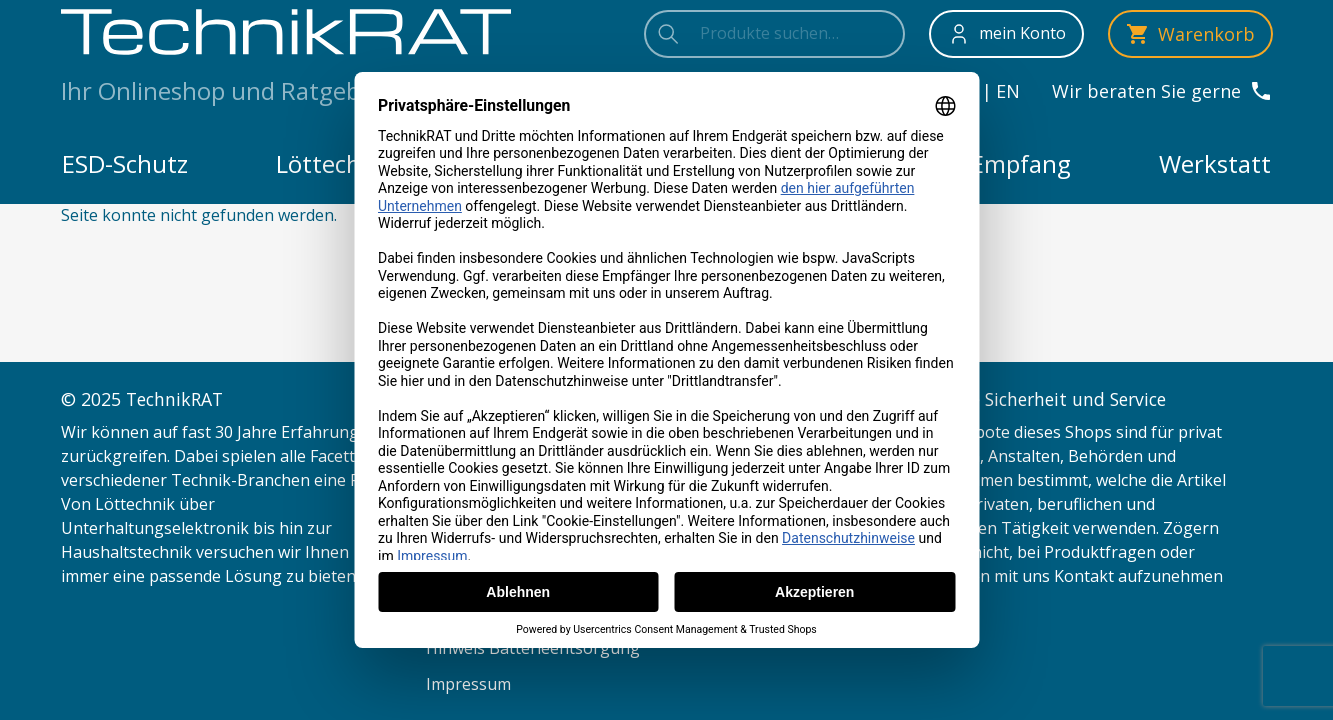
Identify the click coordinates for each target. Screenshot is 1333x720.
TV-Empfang (1002, 163)
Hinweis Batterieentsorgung (533, 648)
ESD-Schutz (125, 163)
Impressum (468, 684)
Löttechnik (335, 163)
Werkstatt (1215, 163)
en (1008, 91)
